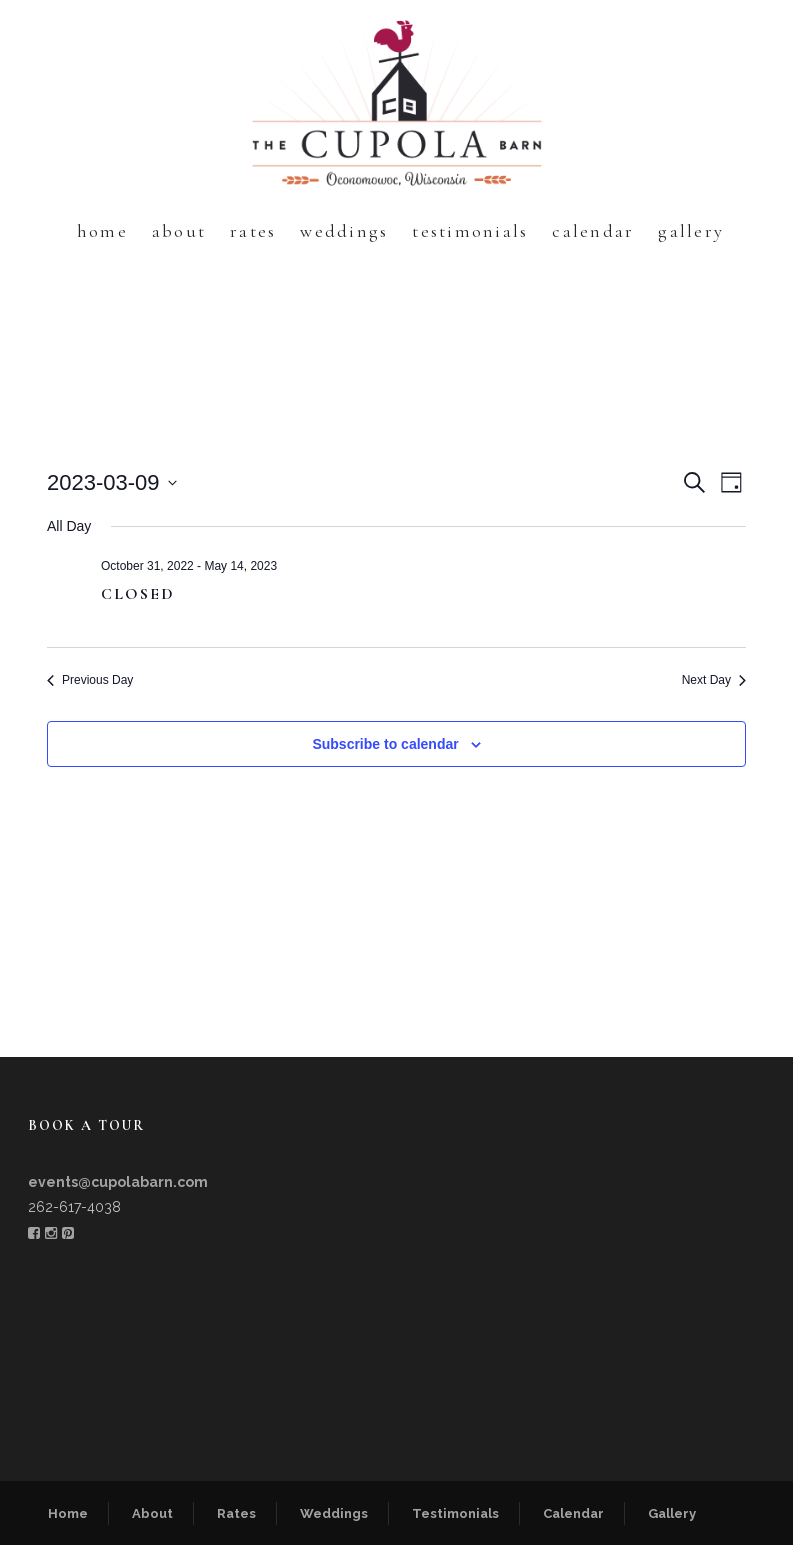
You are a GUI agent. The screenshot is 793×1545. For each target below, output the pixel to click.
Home (102, 231)
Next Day (714, 680)
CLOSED (138, 594)
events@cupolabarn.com (118, 1182)
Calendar (593, 231)
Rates (253, 231)
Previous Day (90, 680)
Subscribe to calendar (385, 744)
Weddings (344, 231)
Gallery (691, 231)
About (179, 231)
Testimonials (470, 231)
